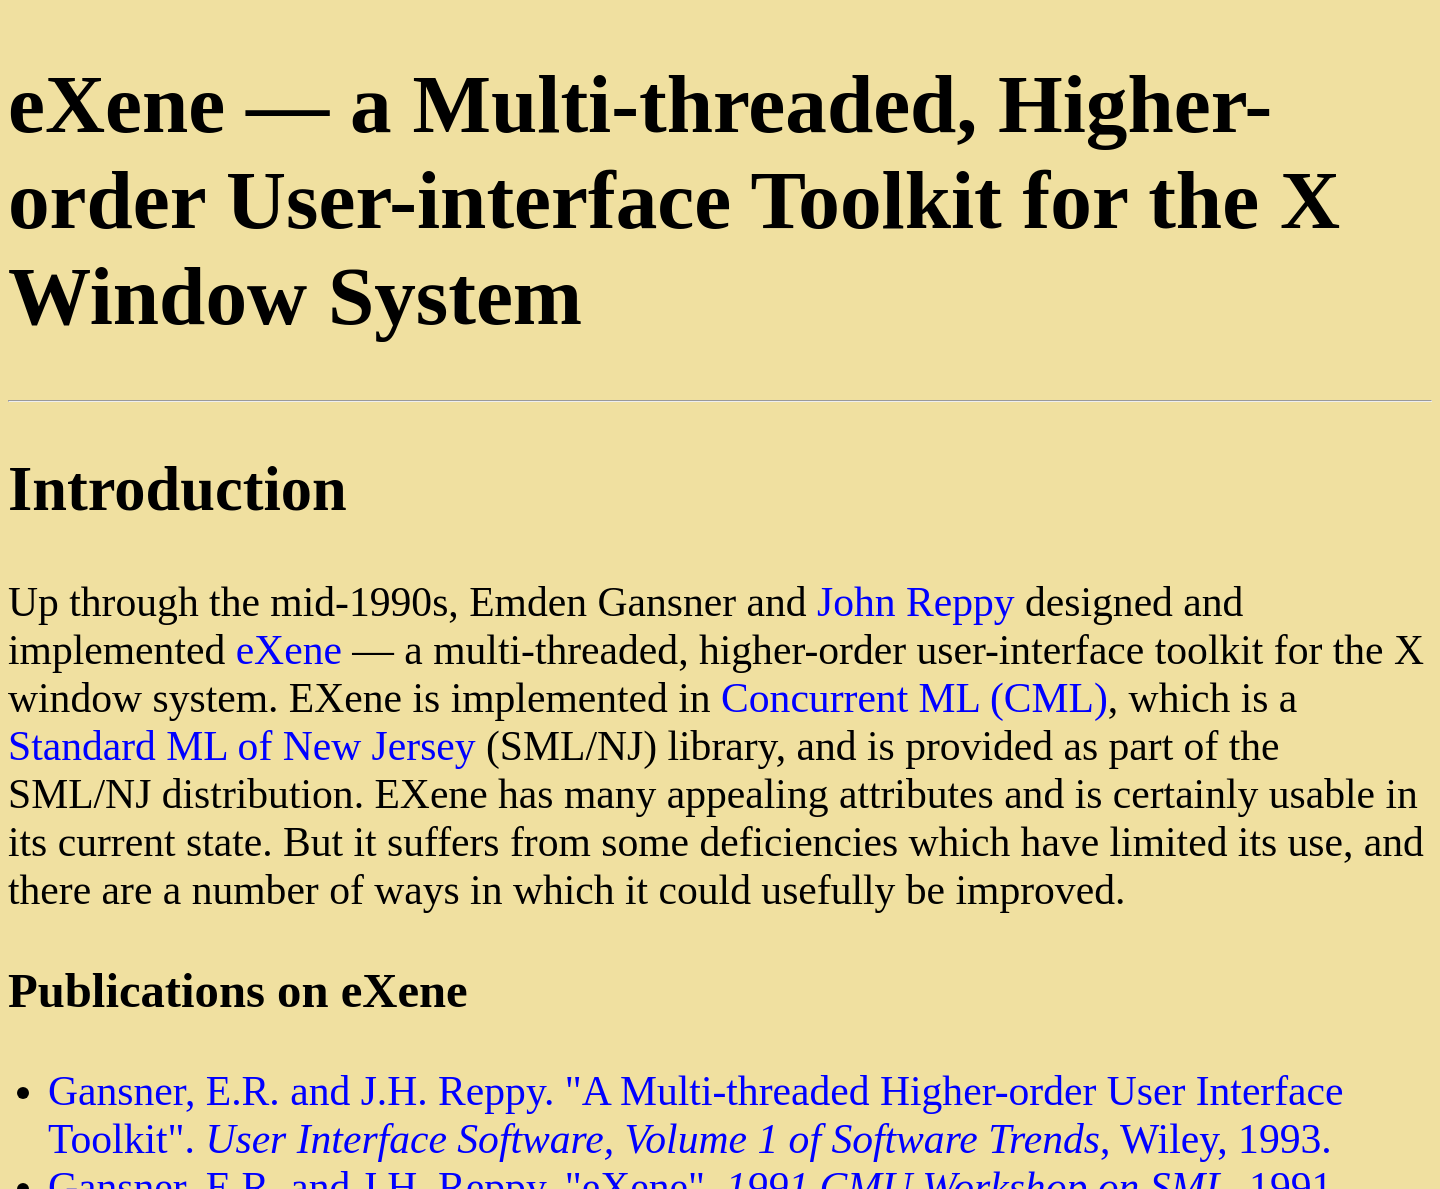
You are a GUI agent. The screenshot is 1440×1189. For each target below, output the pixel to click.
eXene (289, 650)
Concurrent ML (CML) (914, 698)
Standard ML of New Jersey (242, 746)
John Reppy (916, 602)
